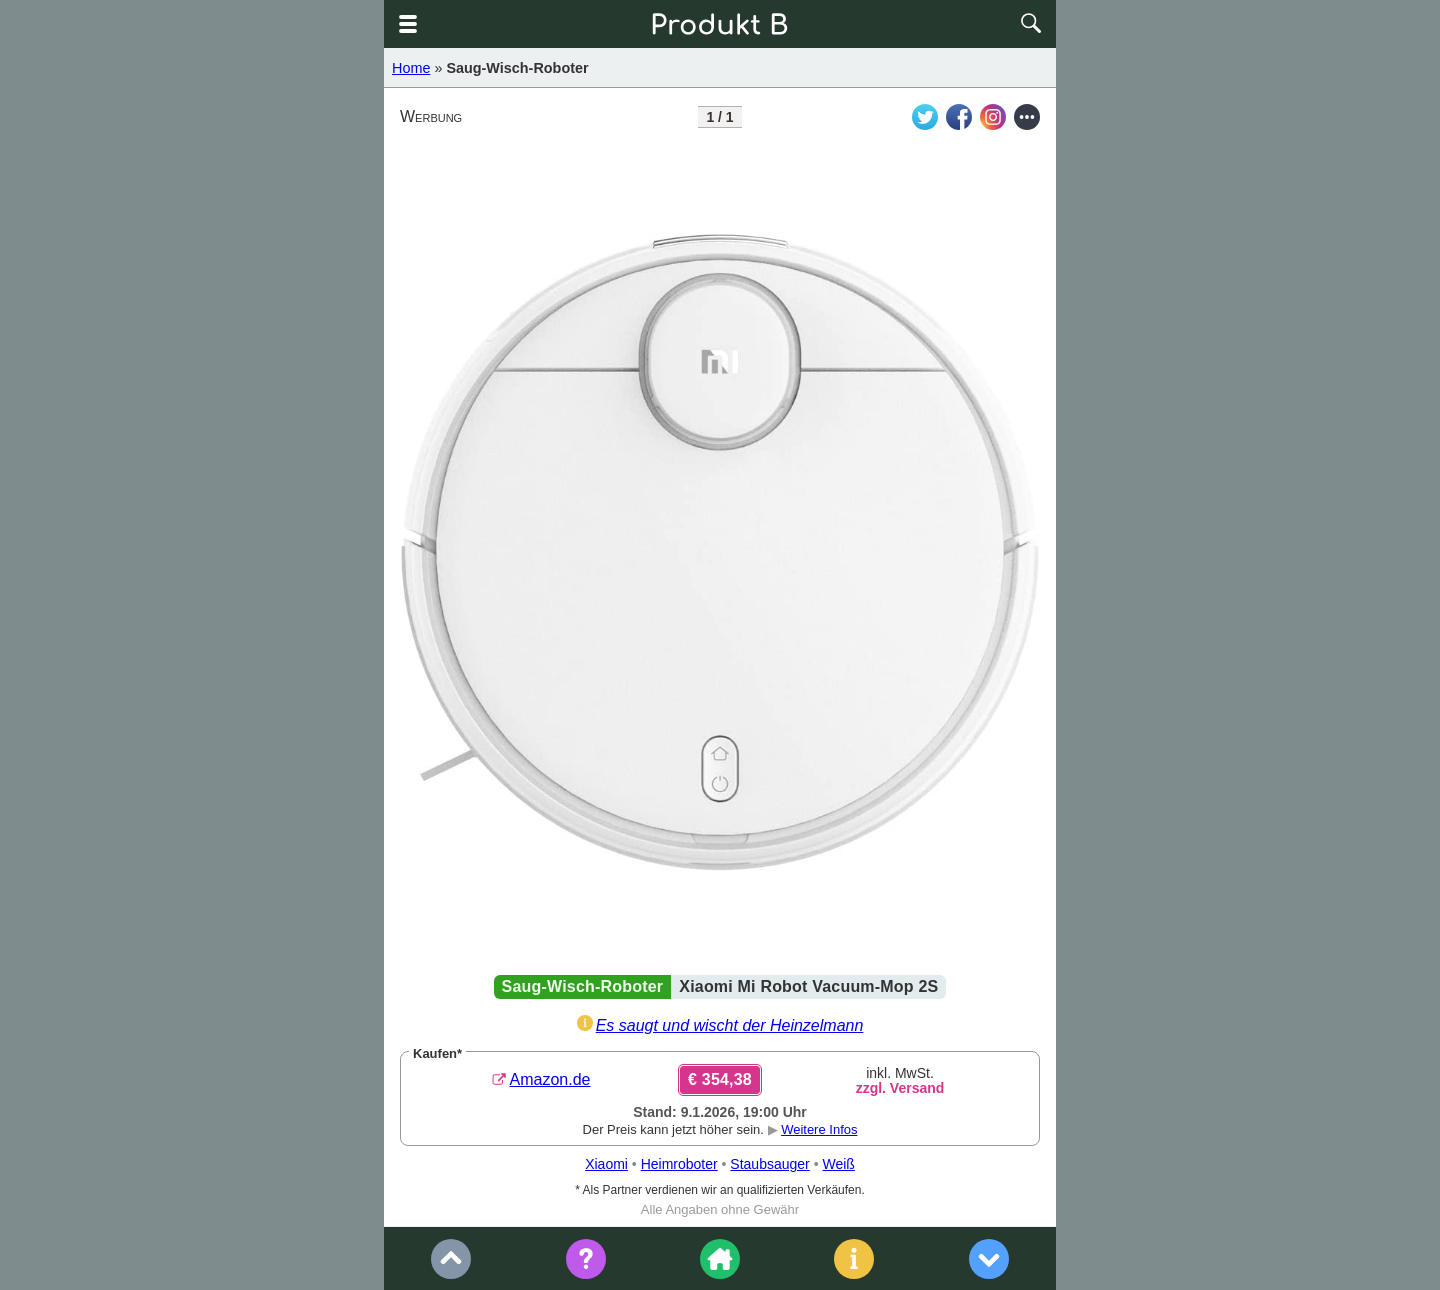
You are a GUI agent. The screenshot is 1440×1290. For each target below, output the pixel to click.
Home (411, 68)
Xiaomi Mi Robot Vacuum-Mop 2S (808, 986)
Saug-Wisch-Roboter (517, 68)
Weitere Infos (819, 1129)
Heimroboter (679, 1164)
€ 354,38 (720, 1079)
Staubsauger (769, 1164)
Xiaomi (606, 1164)
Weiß (838, 1164)
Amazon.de (550, 1079)
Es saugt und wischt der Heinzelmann (730, 1025)
